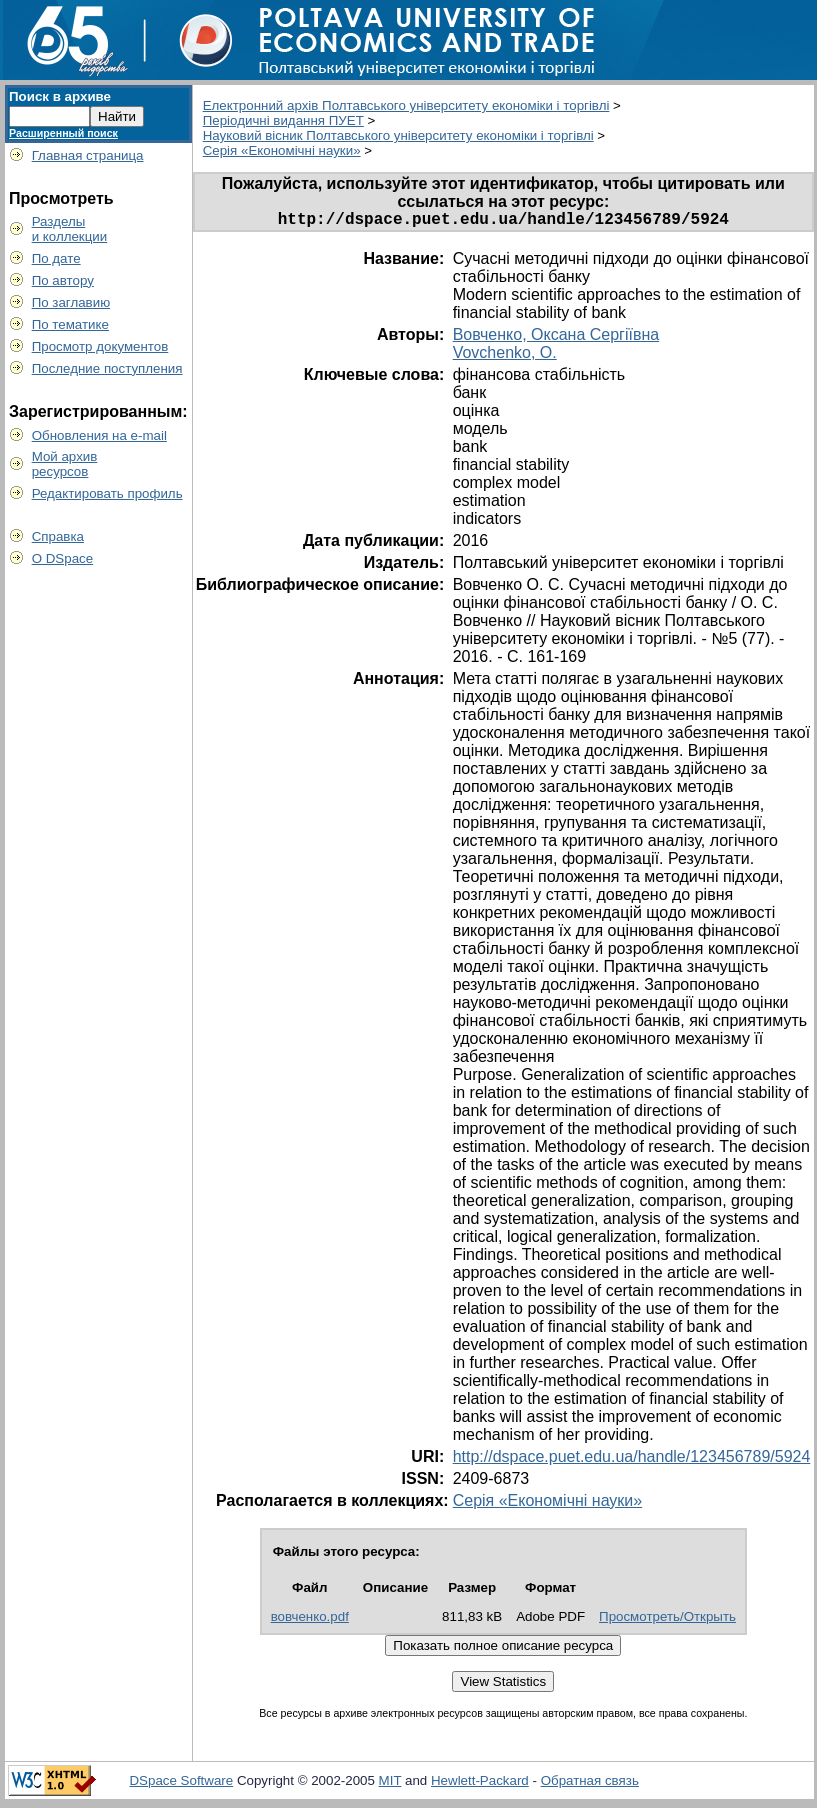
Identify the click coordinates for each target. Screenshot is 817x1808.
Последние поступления (107, 368)
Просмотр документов (100, 346)
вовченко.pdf (310, 1620)
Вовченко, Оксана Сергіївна (556, 338)
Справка (58, 536)
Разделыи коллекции (70, 229)
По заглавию (71, 302)
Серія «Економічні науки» (282, 150)
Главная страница (88, 155)
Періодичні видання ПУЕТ (283, 120)
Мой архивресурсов (65, 464)
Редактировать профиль (107, 493)
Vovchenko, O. (505, 356)
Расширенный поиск (63, 133)
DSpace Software (181, 1784)
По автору (63, 280)
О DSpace (63, 558)
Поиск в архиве (60, 96)
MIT (390, 1784)
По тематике (70, 324)
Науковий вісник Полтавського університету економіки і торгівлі (398, 135)
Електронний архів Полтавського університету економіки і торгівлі (406, 105)
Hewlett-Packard (480, 1784)
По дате (56, 258)
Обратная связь (590, 1784)
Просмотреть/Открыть (667, 1620)
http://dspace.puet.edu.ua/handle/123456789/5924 (632, 1460)
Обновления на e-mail (99, 435)
